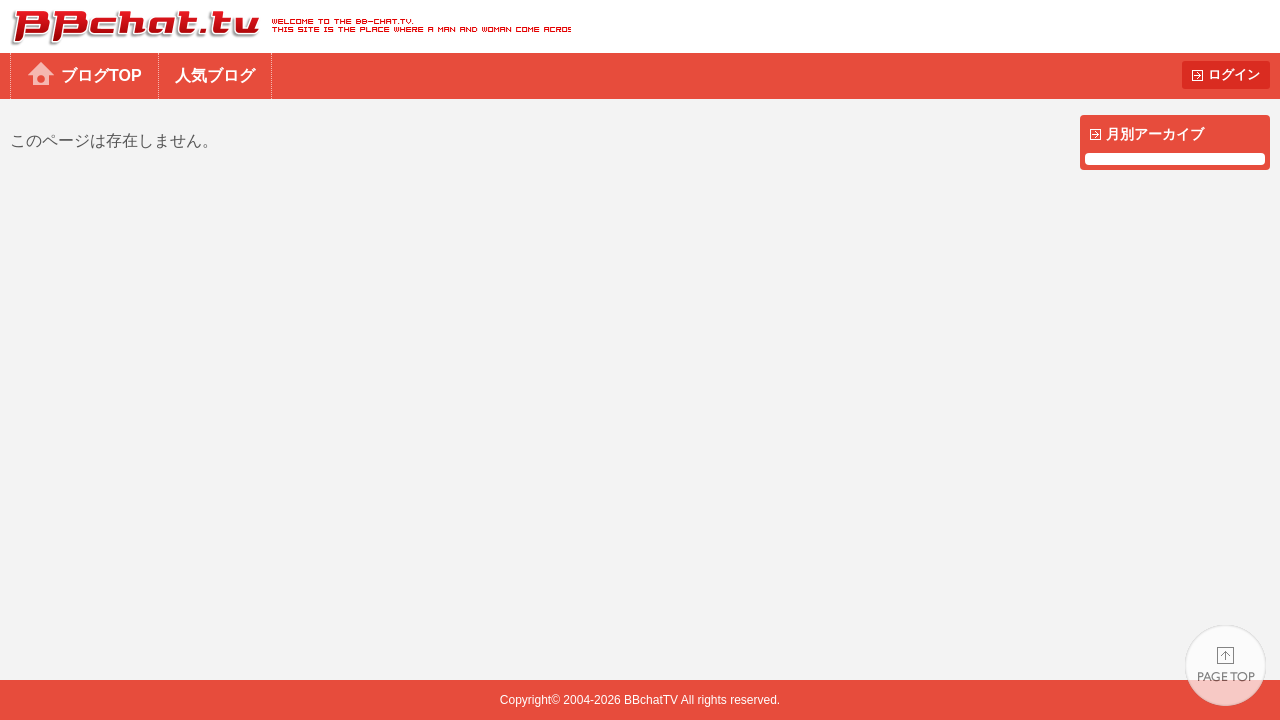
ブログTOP (101, 75)
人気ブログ (215, 75)
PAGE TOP (1225, 665)
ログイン (1234, 74)
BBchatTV (285, 26)
